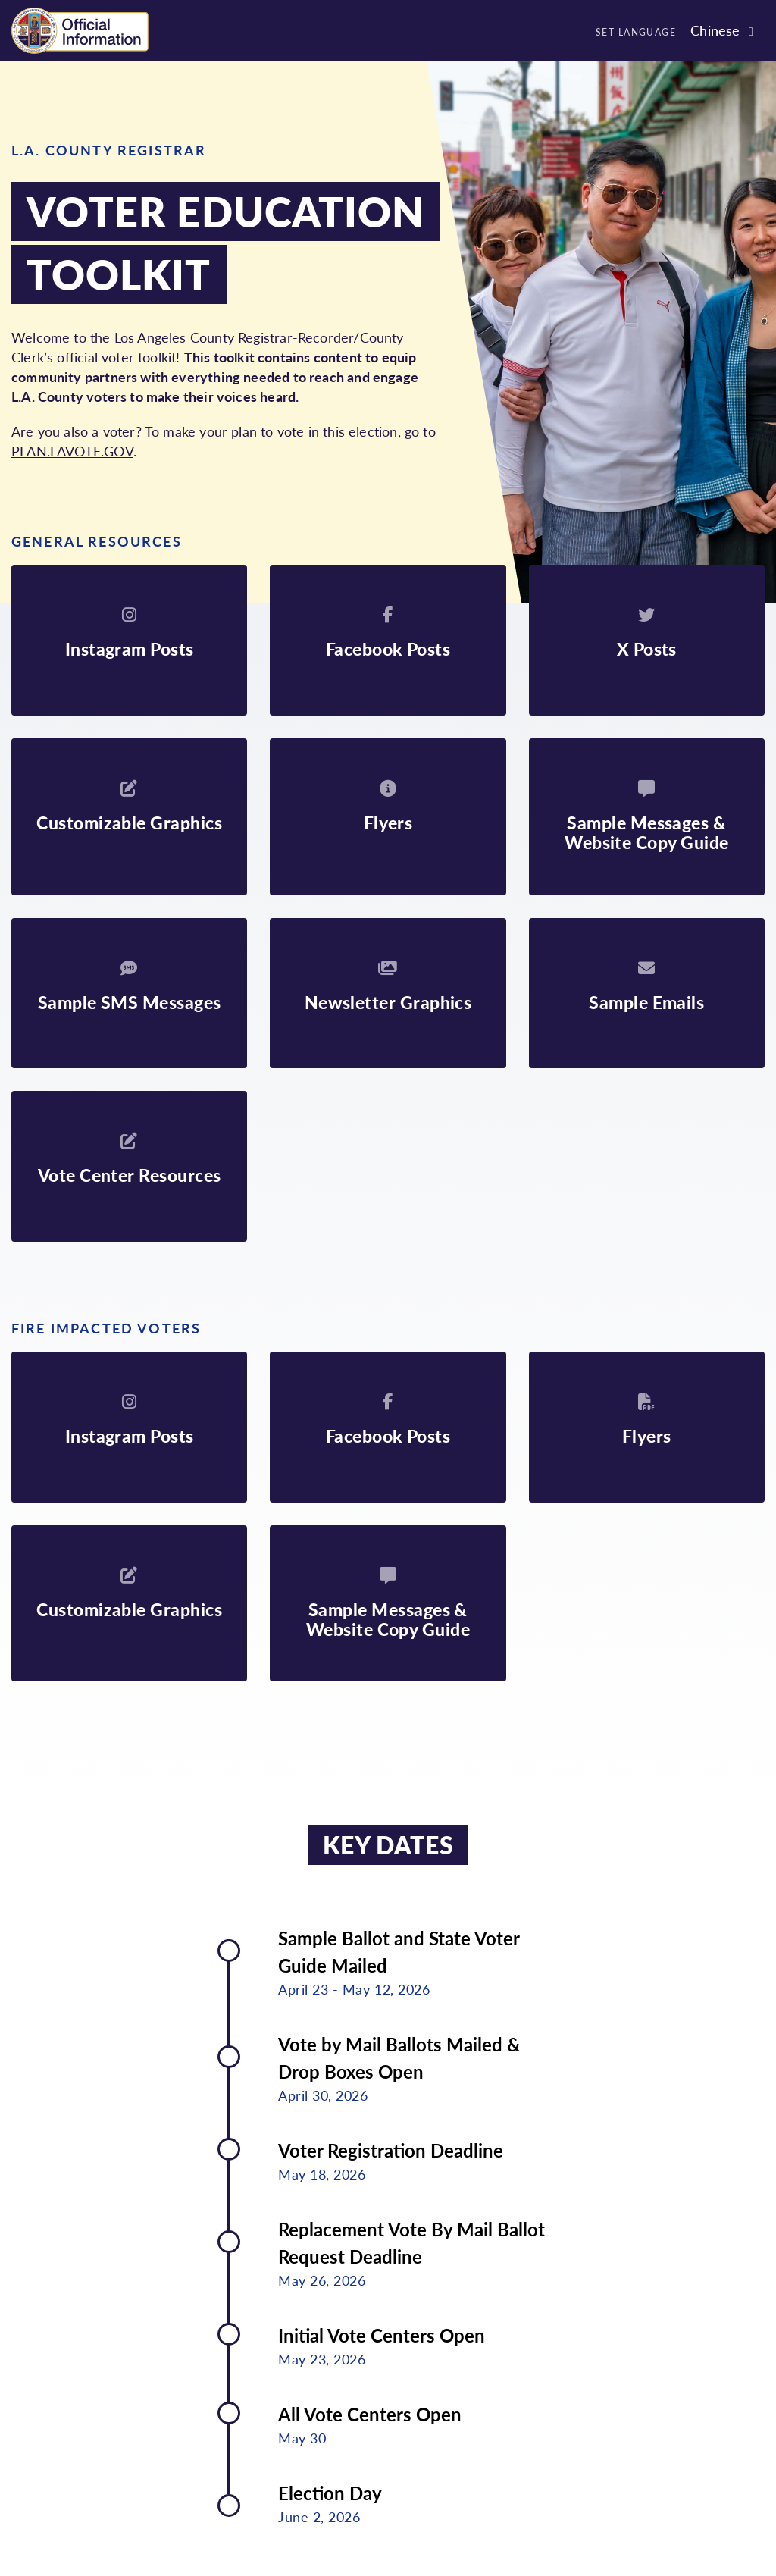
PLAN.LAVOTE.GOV (72, 450)
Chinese (715, 29)
